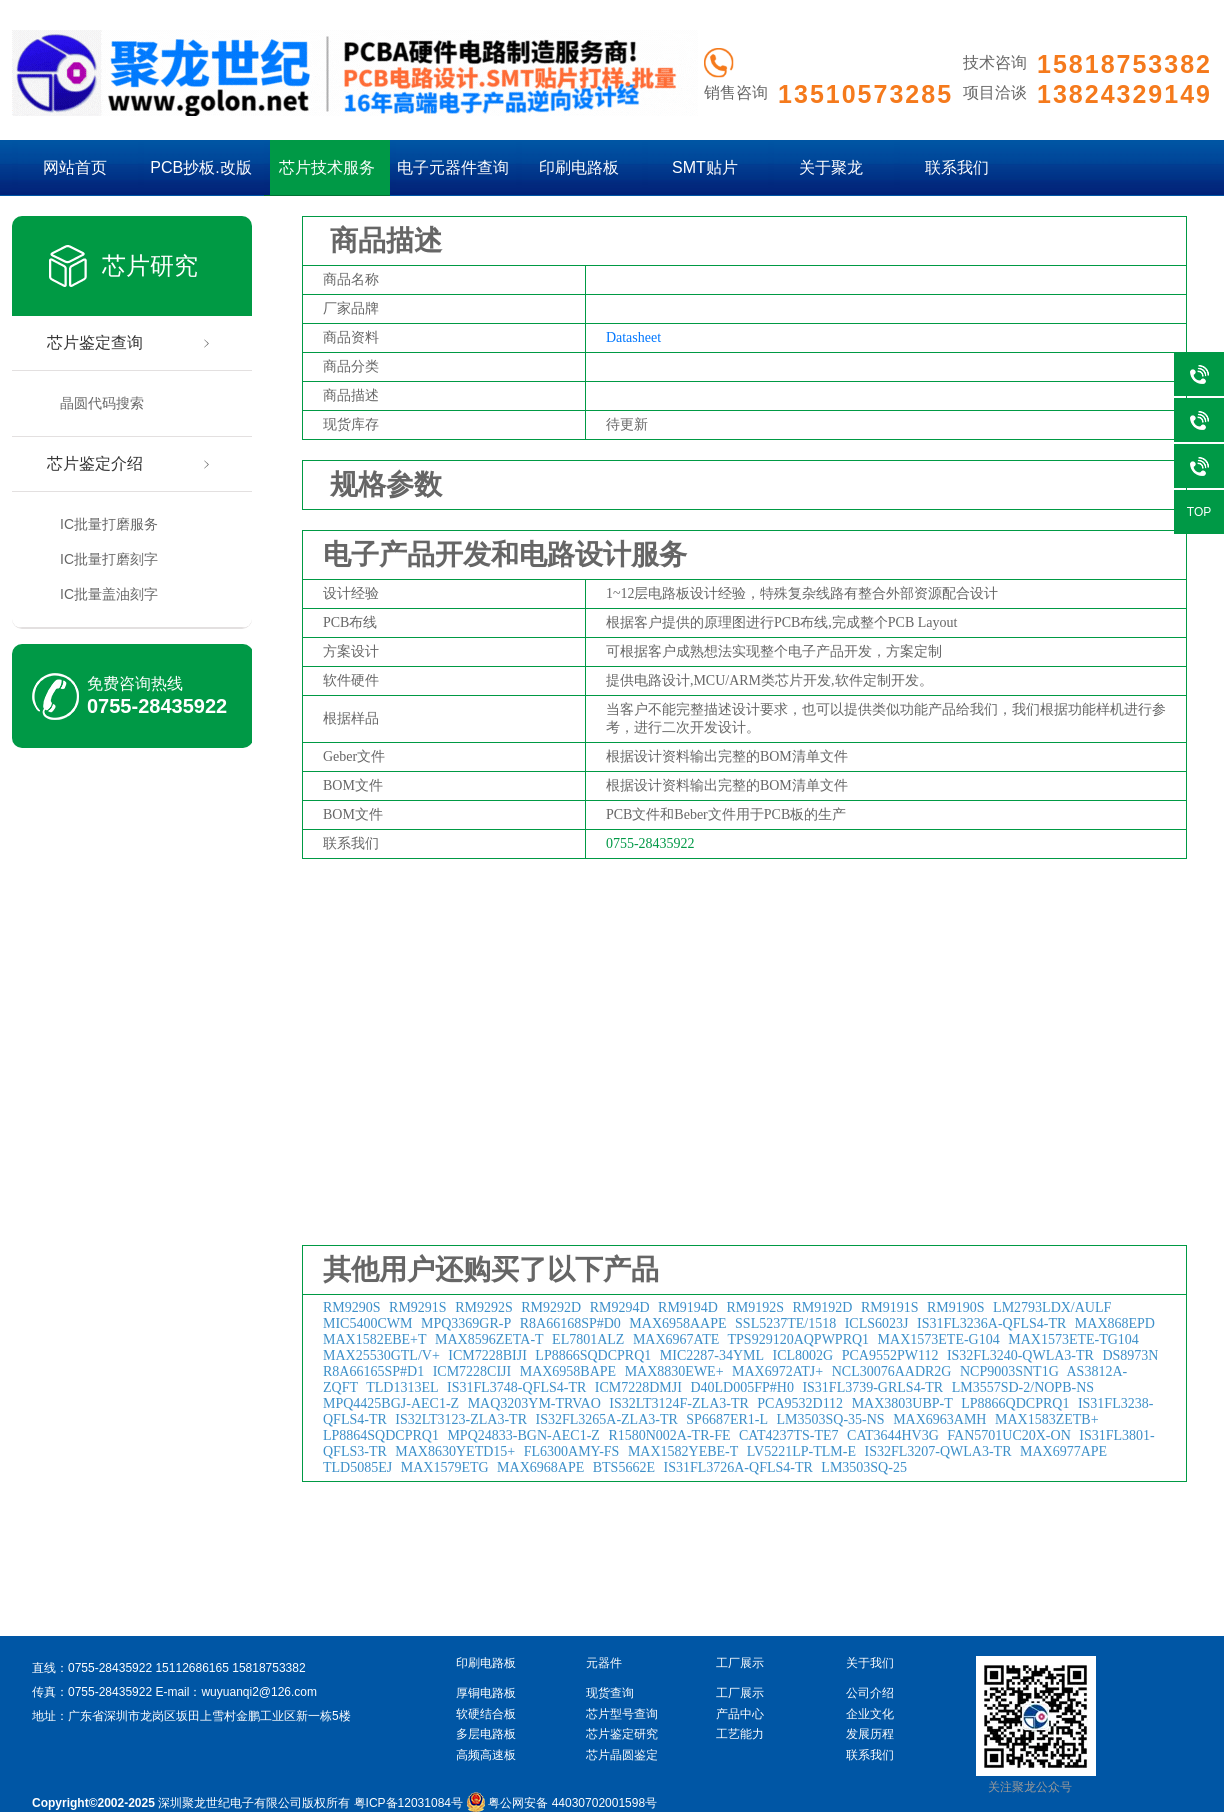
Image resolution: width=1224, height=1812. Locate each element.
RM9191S (890, 1307)
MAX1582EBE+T (375, 1339)
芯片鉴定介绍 (95, 463)
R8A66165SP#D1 (373, 1371)
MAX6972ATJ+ (777, 1371)
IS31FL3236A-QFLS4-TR (991, 1323)
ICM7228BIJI (487, 1355)
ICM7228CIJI (472, 1371)
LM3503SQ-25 (864, 1467)
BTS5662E (624, 1467)
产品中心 (740, 1714)
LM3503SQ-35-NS (831, 1419)
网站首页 (75, 167)
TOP (1199, 512)
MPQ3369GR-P (466, 1323)
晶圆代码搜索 (102, 403)
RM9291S (418, 1307)
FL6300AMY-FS (572, 1451)
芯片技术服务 (327, 167)
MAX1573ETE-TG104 (1073, 1339)
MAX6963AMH (939, 1419)
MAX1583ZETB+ (1047, 1419)
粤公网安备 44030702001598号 (561, 1803)
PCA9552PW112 (890, 1355)
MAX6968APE (540, 1467)
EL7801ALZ (588, 1339)
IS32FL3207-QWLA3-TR (937, 1451)
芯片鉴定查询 (95, 342)
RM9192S (755, 1307)
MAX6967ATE (676, 1339)
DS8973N (1130, 1355)
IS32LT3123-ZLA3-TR (461, 1419)
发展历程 (870, 1734)
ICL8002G (803, 1355)
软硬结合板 (486, 1714)
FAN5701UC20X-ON (1008, 1435)
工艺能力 (740, 1734)
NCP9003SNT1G (1009, 1371)
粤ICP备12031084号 (408, 1803)
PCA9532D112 (800, 1403)
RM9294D (620, 1307)
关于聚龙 (831, 167)
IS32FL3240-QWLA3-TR (1020, 1355)
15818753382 (268, 1668)
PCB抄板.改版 (200, 167)
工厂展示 (740, 1693)
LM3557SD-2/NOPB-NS (1023, 1387)
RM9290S (352, 1307)
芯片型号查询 (622, 1714)
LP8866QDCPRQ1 (1015, 1403)
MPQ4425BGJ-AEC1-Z (391, 1403)
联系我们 (957, 167)
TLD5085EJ (357, 1467)
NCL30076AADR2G (892, 1371)
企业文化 (870, 1714)
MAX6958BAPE (568, 1371)
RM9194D (688, 1307)
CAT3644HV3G (893, 1435)
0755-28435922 (157, 706)
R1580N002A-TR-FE (669, 1435)
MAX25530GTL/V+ (381, 1355)
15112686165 (191, 1668)
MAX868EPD (1115, 1323)
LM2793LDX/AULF (1052, 1307)
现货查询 (610, 1693)
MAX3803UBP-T (902, 1403)
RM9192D (823, 1307)
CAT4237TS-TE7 (789, 1435)
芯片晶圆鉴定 (622, 1755)
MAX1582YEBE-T (683, 1451)
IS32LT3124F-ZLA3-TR (678, 1403)
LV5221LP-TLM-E (801, 1451)
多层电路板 (486, 1734)
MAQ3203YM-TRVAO (534, 1403)
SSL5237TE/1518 (785, 1323)
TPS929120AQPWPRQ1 (799, 1339)
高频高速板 (486, 1755)
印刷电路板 (579, 167)
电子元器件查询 (453, 167)
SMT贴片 (705, 167)
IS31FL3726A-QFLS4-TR (737, 1467)
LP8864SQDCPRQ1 (381, 1435)
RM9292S (484, 1307)
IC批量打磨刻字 (109, 559)
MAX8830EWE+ (674, 1371)
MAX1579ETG (445, 1467)
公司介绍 (870, 1693)
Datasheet (633, 337)
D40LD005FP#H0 (741, 1387)
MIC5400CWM (367, 1323)
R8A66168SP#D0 (570, 1323)
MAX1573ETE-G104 (939, 1339)
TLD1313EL (402, 1387)
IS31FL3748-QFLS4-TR (516, 1387)
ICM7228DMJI (638, 1387)
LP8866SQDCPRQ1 (593, 1355)
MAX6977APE (1063, 1451)
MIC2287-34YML (712, 1355)
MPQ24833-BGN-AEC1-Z (523, 1435)
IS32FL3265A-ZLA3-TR (607, 1419)
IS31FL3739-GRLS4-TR (872, 1387)
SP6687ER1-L (727, 1419)
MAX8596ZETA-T (489, 1339)
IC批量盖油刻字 (109, 594)
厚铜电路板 (486, 1693)
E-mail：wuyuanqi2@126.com (236, 1692)
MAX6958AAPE (677, 1323)
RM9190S (956, 1307)
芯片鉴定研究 (622, 1734)
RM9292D (551, 1307)
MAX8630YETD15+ (455, 1451)
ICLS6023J (877, 1323)
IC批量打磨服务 (109, 524)
